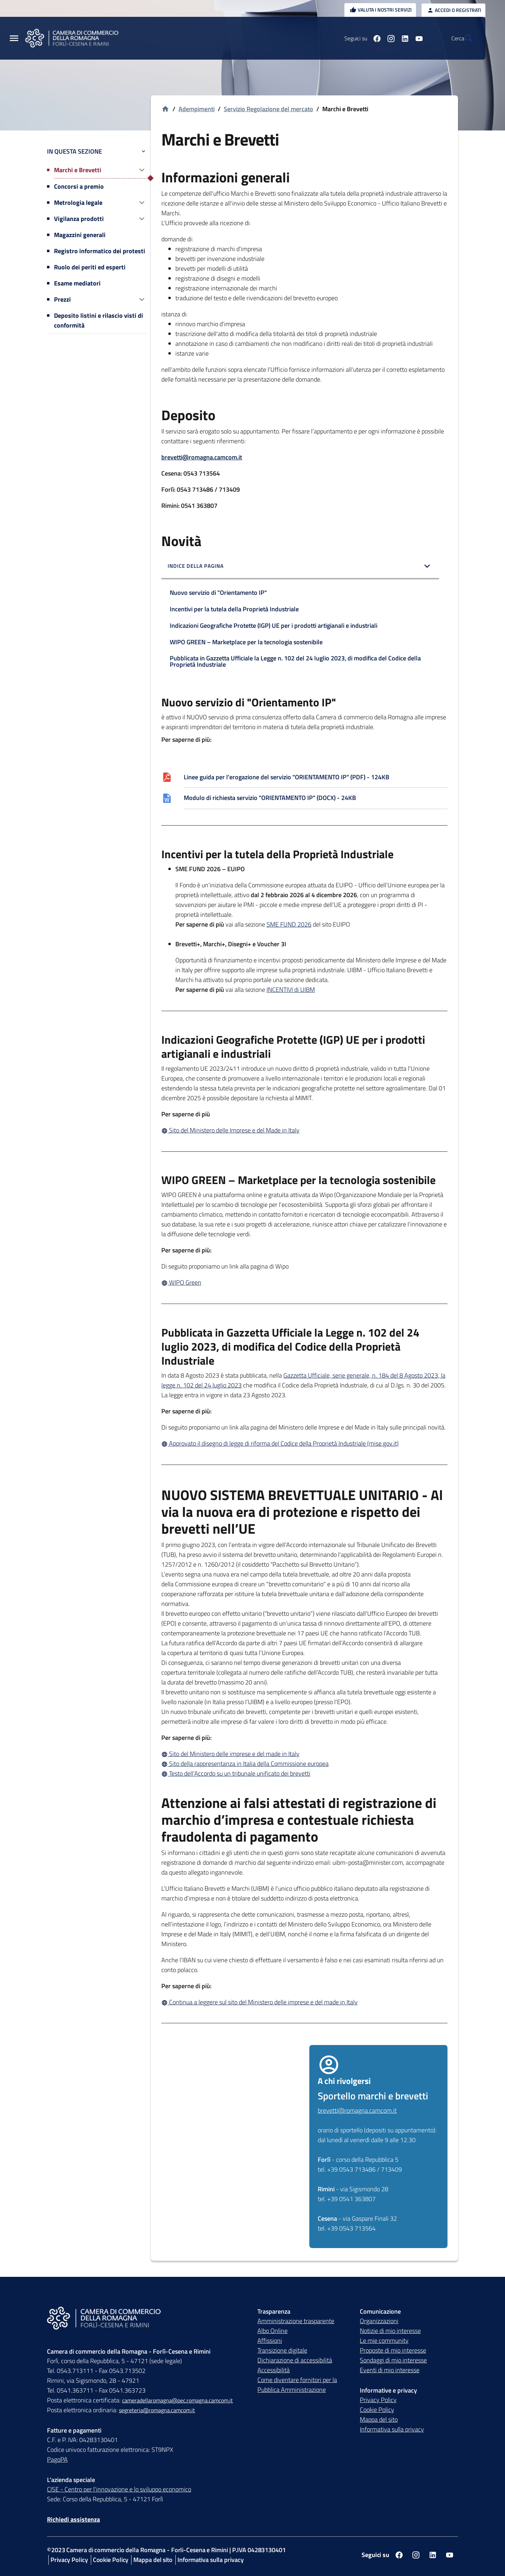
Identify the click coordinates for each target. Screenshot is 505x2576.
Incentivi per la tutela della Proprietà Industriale (234, 609)
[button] (300, 566)
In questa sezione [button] (97, 151)
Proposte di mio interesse (393, 2350)
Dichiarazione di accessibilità (294, 2360)
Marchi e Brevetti (77, 170)
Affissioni (269, 2341)
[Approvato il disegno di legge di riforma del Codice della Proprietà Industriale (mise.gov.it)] (304, 1444)
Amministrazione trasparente (295, 2321)
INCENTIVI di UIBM (291, 989)
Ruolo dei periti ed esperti (90, 267)
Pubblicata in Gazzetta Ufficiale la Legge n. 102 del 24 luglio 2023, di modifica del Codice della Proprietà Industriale (295, 661)
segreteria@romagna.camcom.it (157, 2410)
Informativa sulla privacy (392, 2429)
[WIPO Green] (304, 1283)
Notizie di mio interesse (390, 2331)
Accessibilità (273, 2370)
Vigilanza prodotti (79, 218)
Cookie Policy (377, 2410)
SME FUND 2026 (289, 924)
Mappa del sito (379, 2419)
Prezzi (62, 299)
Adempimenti (197, 109)
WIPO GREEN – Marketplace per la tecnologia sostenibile (246, 642)
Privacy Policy (378, 2400)
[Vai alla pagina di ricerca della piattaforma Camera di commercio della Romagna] (464, 38)
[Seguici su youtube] (402, 38)
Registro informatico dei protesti (99, 251)
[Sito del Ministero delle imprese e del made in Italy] (304, 1754)
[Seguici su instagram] (374, 38)
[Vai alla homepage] (165, 109)
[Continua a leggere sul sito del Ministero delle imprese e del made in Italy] (304, 2002)
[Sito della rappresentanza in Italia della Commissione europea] (304, 1764)
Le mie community (384, 2341)
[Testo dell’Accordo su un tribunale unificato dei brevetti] (304, 1773)
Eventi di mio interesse (389, 2370)
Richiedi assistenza (73, 2519)
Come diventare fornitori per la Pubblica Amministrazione (297, 2385)
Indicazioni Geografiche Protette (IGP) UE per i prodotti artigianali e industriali (273, 625)
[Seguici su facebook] (360, 38)
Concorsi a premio (79, 186)
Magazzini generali (80, 235)
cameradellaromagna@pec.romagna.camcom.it (177, 2400)
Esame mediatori (77, 283)
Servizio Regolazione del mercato (268, 109)
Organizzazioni (379, 2321)
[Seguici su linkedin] (388, 38)
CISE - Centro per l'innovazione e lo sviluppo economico (119, 2489)
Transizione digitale (282, 2350)
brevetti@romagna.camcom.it (201, 457)
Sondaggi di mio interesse (393, 2360)
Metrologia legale (78, 202)
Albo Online (272, 2331)
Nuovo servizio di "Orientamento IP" (218, 592)
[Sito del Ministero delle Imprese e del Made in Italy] (304, 1130)
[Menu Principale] (14, 38)
